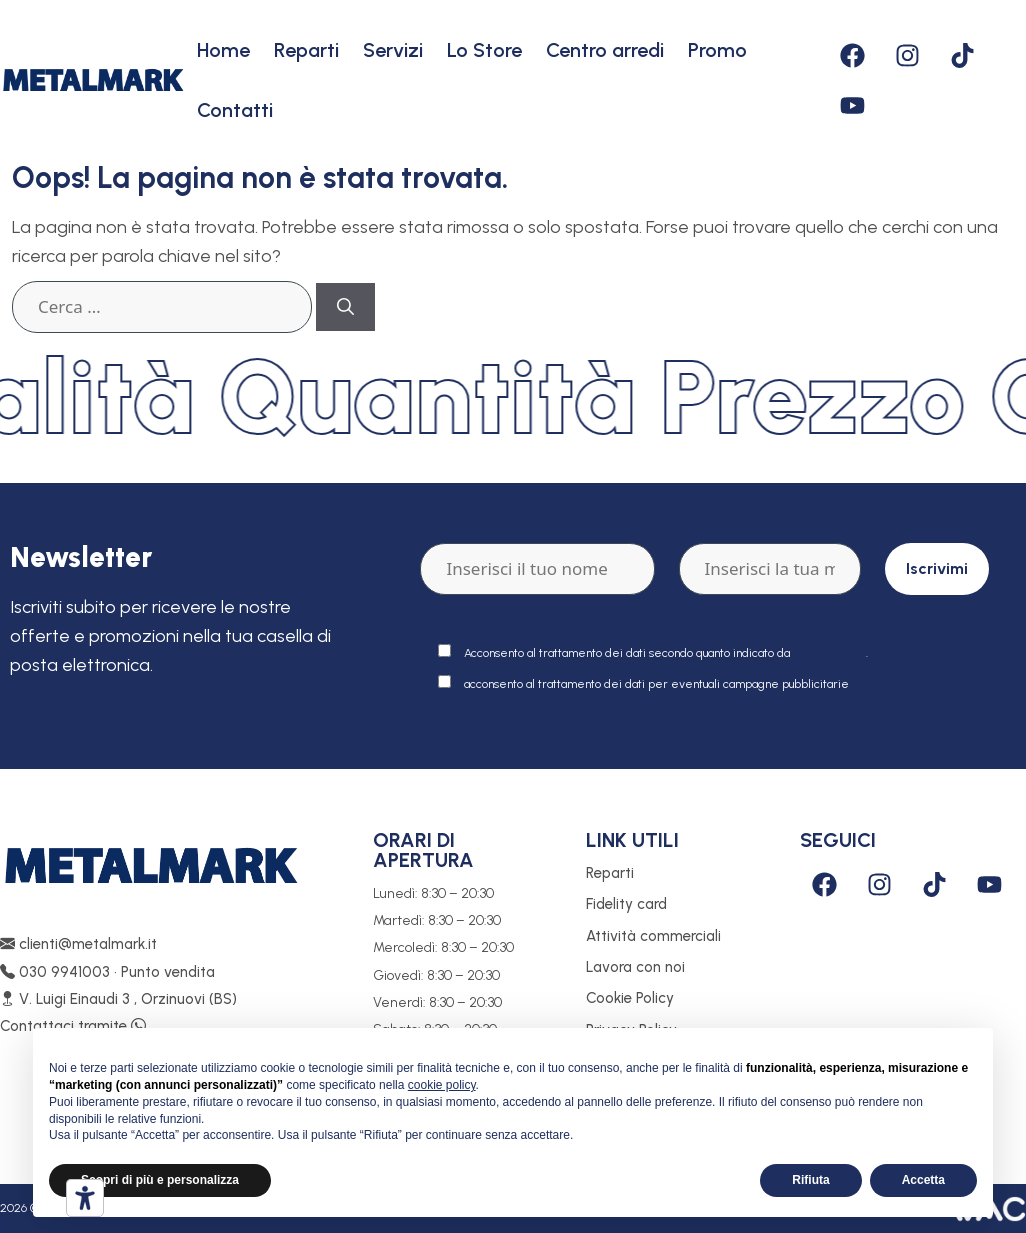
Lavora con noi (635, 967)
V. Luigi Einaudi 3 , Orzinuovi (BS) (118, 999)
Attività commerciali (653, 936)
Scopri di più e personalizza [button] (160, 1180)
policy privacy (829, 653)
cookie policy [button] (442, 1085)
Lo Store (484, 50)
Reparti (306, 50)
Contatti (235, 110)
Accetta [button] (923, 1180)
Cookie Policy (630, 998)
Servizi (393, 50)
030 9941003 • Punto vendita (107, 972)
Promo (717, 50)
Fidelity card (626, 904)
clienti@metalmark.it (78, 944)
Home (223, 50)
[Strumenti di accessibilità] (85, 1198)
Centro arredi (605, 50)
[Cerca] (345, 307)
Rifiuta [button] (810, 1180)
